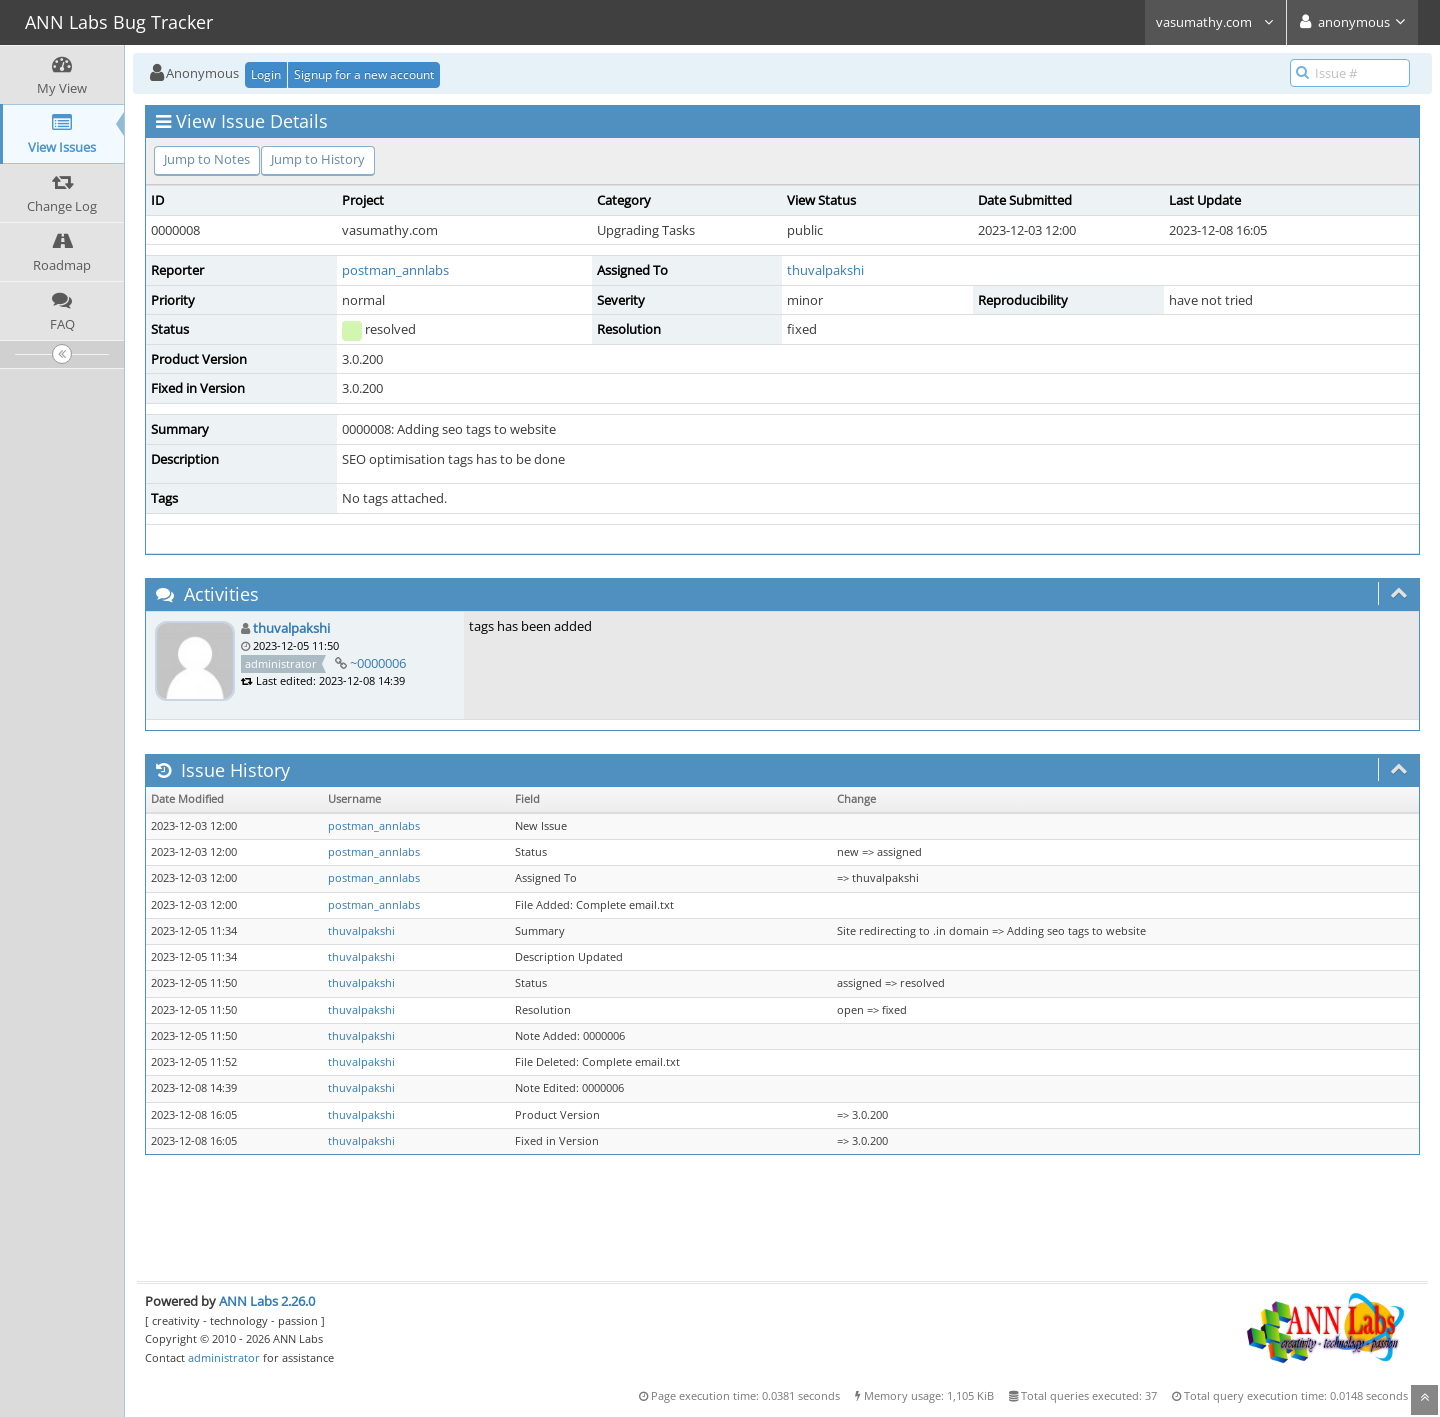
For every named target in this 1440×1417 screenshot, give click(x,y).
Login (266, 74)
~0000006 (378, 663)
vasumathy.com (1215, 22)
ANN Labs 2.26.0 (267, 1301)
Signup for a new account (364, 74)
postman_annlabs (395, 270)
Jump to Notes (207, 159)
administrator (224, 1357)
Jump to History (318, 159)
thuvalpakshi (825, 270)
